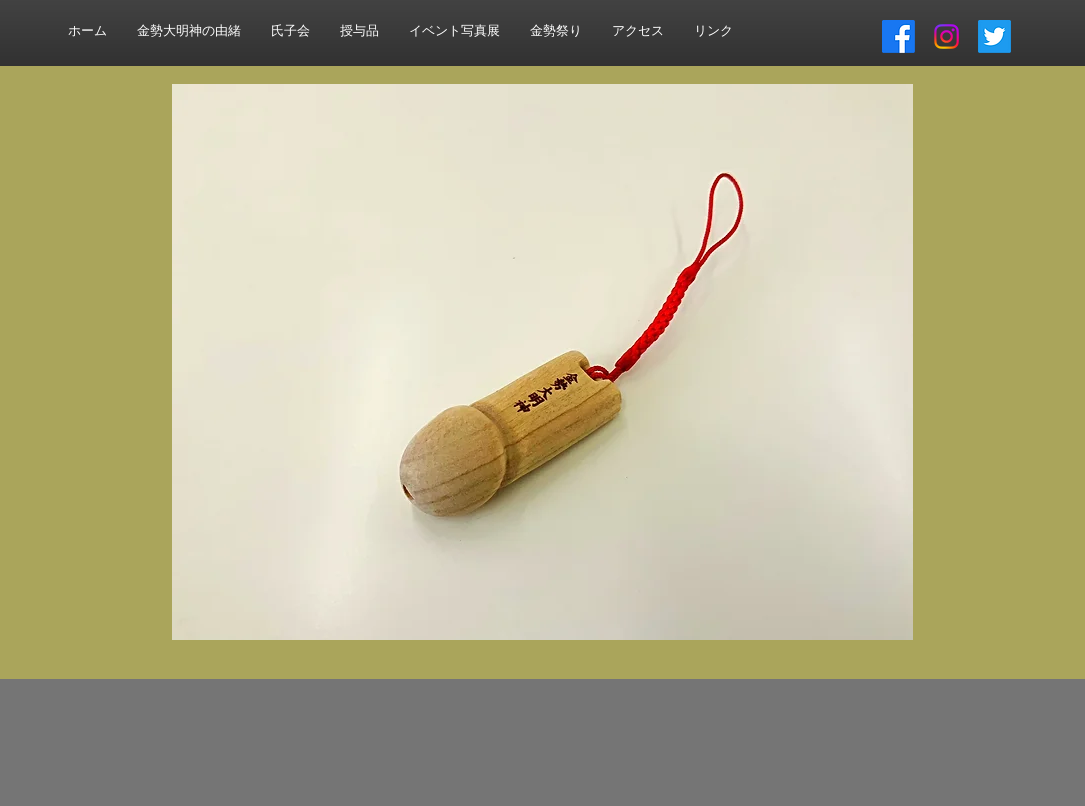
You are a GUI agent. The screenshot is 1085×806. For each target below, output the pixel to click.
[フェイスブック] (898, 36)
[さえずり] (994, 36)
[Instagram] (946, 36)
